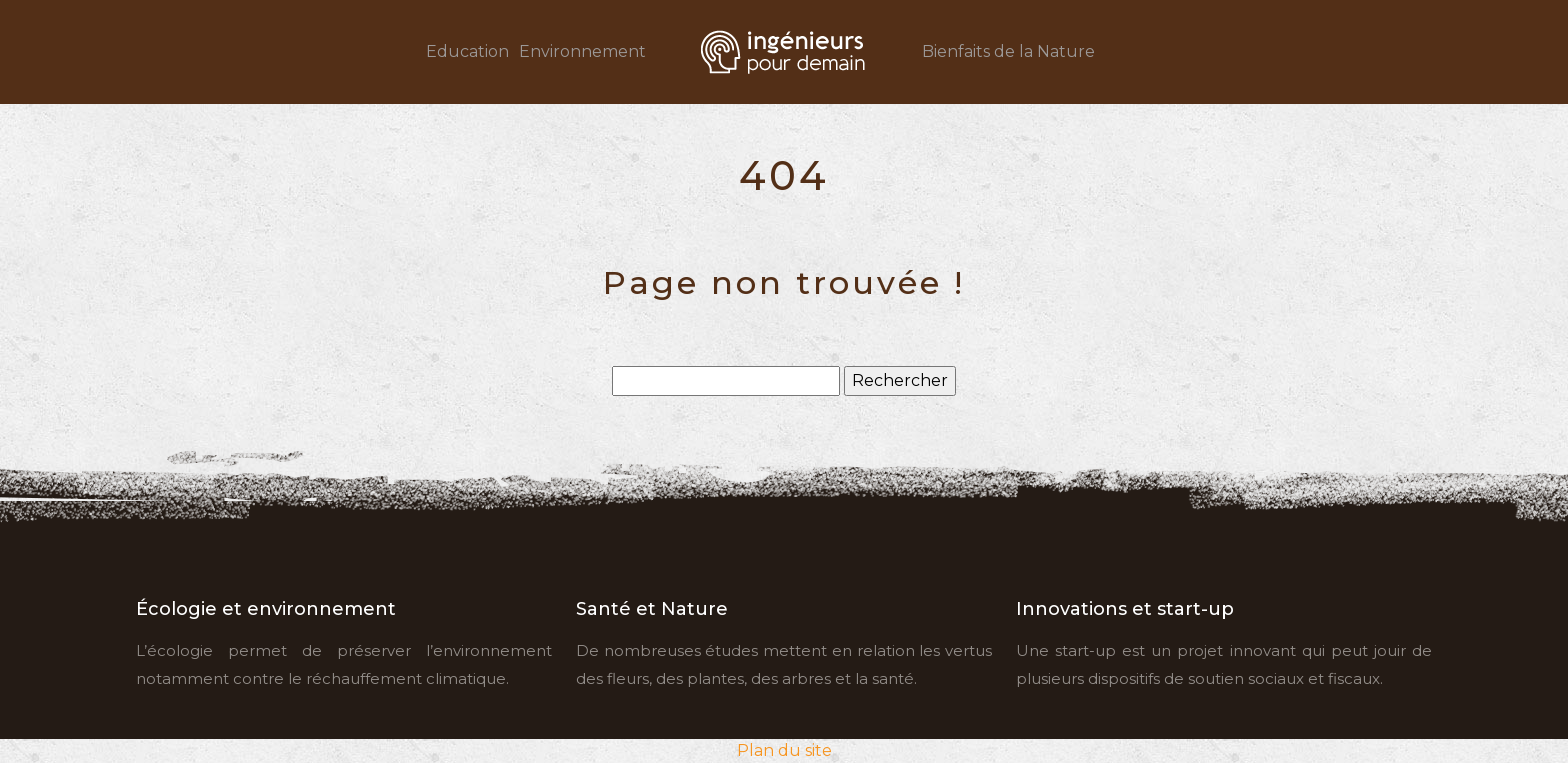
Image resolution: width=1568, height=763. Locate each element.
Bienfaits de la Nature (1008, 51)
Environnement (582, 51)
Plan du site (784, 750)
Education (467, 51)
